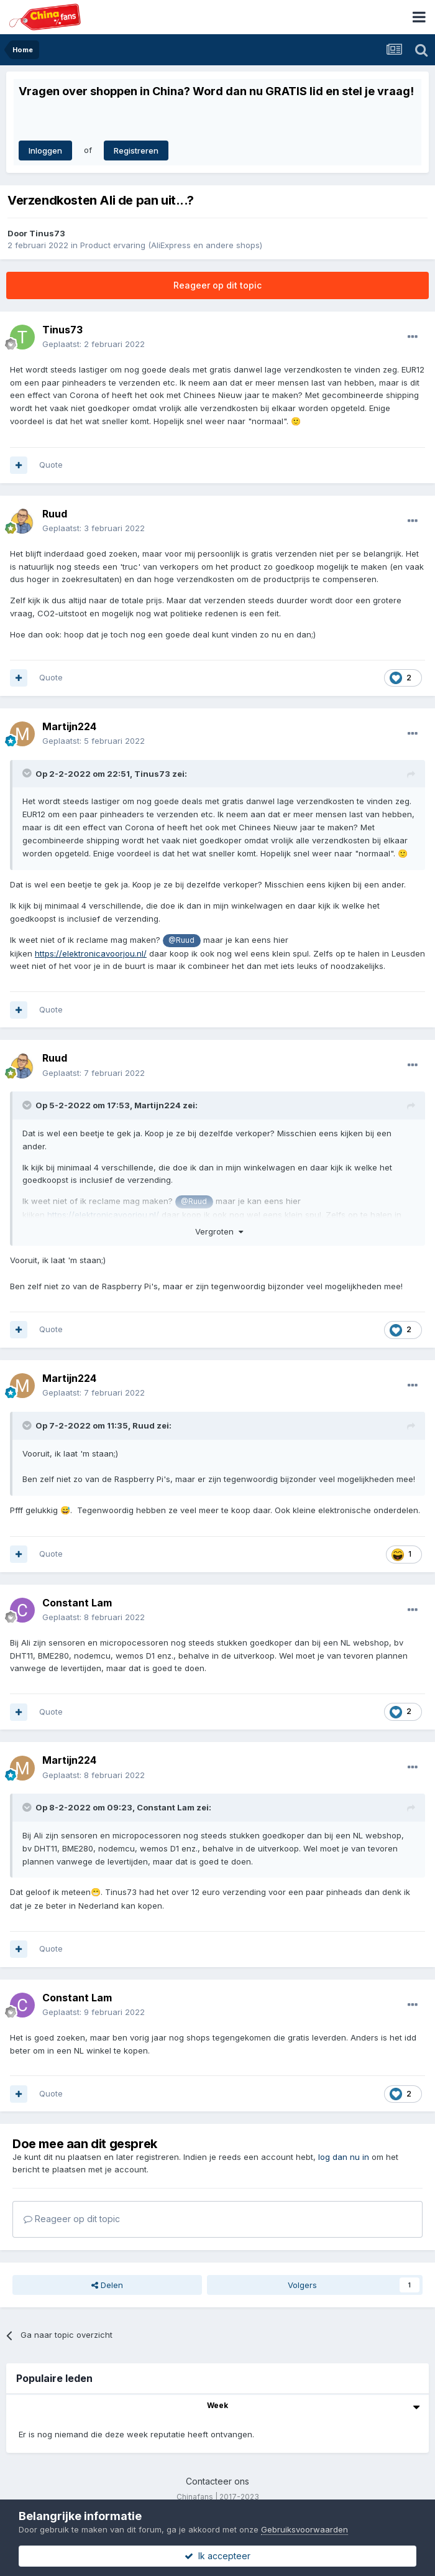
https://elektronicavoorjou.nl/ (91, 953)
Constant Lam (77, 1602)
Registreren (136, 150)
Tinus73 (47, 233)
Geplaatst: (93, 344)
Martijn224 (69, 726)
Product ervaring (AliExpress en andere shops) (171, 245)
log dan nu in (343, 2157)
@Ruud (181, 940)
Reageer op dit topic (217, 285)
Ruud (54, 513)
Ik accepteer (217, 2556)
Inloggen (45, 150)
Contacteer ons (217, 2481)
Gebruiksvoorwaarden (304, 2529)
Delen (107, 2285)
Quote (51, 465)
